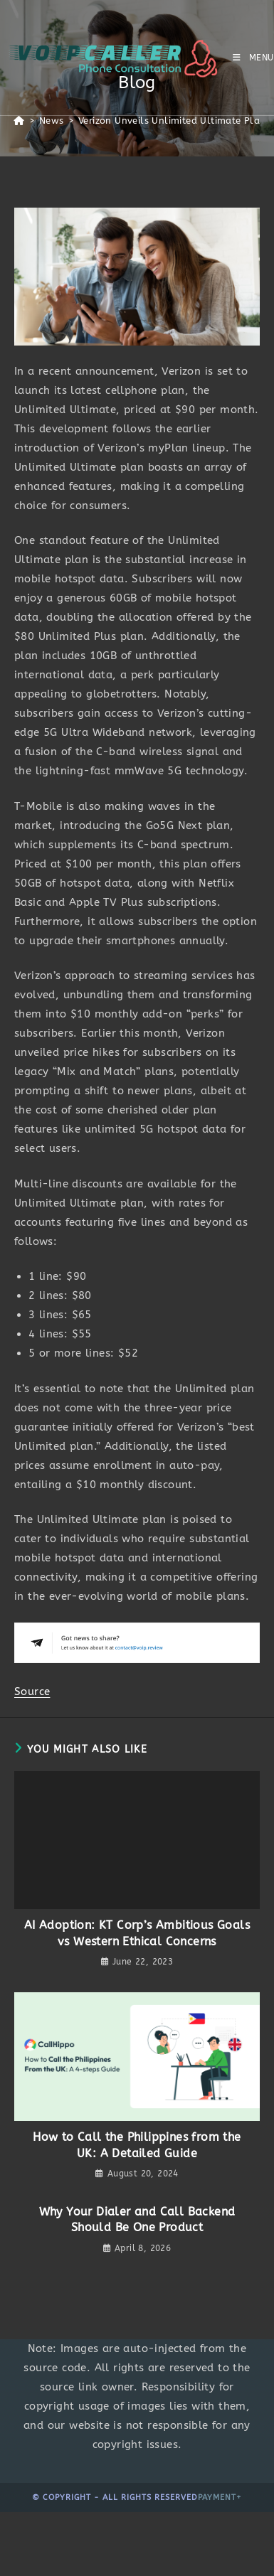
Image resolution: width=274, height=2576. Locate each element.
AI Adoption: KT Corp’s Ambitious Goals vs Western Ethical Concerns (137, 1932)
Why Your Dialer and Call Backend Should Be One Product (137, 2219)
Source (32, 1691)
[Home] (19, 120)
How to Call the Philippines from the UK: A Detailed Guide (137, 2144)
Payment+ (220, 2497)
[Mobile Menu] (253, 57)
